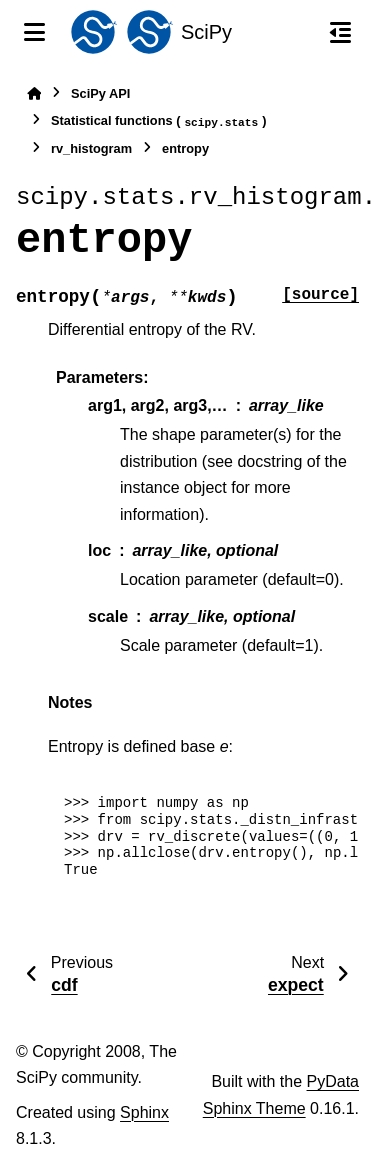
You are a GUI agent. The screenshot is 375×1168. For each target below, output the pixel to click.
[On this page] (340, 32)
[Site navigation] (34, 32)
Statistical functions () (159, 121)
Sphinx (144, 1112)
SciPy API (100, 93)
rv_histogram (91, 148)
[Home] (34, 93)
